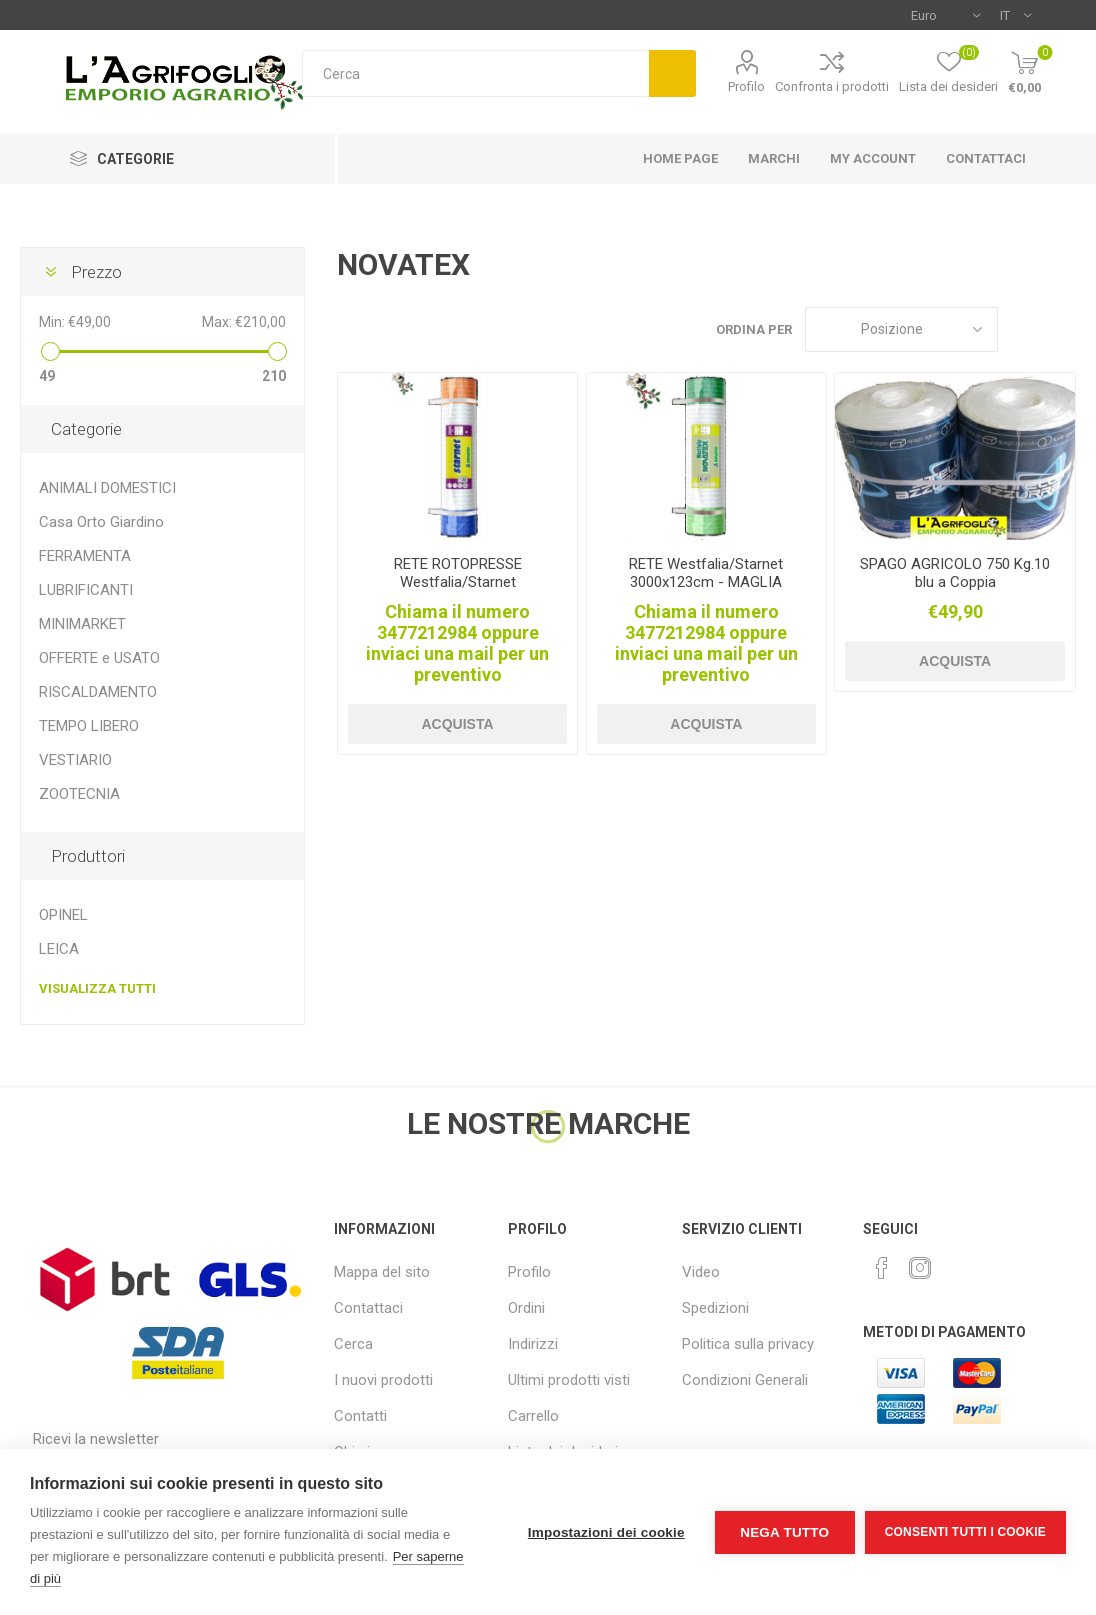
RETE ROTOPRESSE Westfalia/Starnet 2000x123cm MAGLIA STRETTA (458, 591)
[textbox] (475, 73)
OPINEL (63, 915)
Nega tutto (784, 1532)
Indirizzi (533, 1344)
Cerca (672, 73)
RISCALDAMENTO (98, 692)
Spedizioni (715, 1308)
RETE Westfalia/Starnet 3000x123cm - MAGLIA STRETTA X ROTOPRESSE (706, 582)
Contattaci (368, 1308)
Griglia (1023, 329)
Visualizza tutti (97, 988)
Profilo (746, 86)
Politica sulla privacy (748, 1344)
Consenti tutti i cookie (965, 1532)
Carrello (533, 1416)
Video (701, 1272)
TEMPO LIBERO (89, 726)
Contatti (360, 1416)
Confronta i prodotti (832, 86)
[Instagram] (920, 1268)
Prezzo (96, 272)
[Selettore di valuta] (945, 15)
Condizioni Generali (745, 1380)
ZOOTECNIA (79, 794)
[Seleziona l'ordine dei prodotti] (901, 329)
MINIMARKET (82, 624)
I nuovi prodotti (383, 1380)
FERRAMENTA (85, 556)
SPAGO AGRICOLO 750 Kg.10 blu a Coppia (955, 573)
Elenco (1061, 329)
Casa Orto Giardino (101, 522)
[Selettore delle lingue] (1015, 15)
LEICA (59, 949)
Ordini (526, 1308)
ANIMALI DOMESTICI (107, 488)
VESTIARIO (75, 760)
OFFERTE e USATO (99, 658)
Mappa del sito (382, 1272)
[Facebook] (882, 1268)
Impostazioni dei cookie (606, 1532)
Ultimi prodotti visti (569, 1380)
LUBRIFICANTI (86, 590)
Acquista (457, 724)
